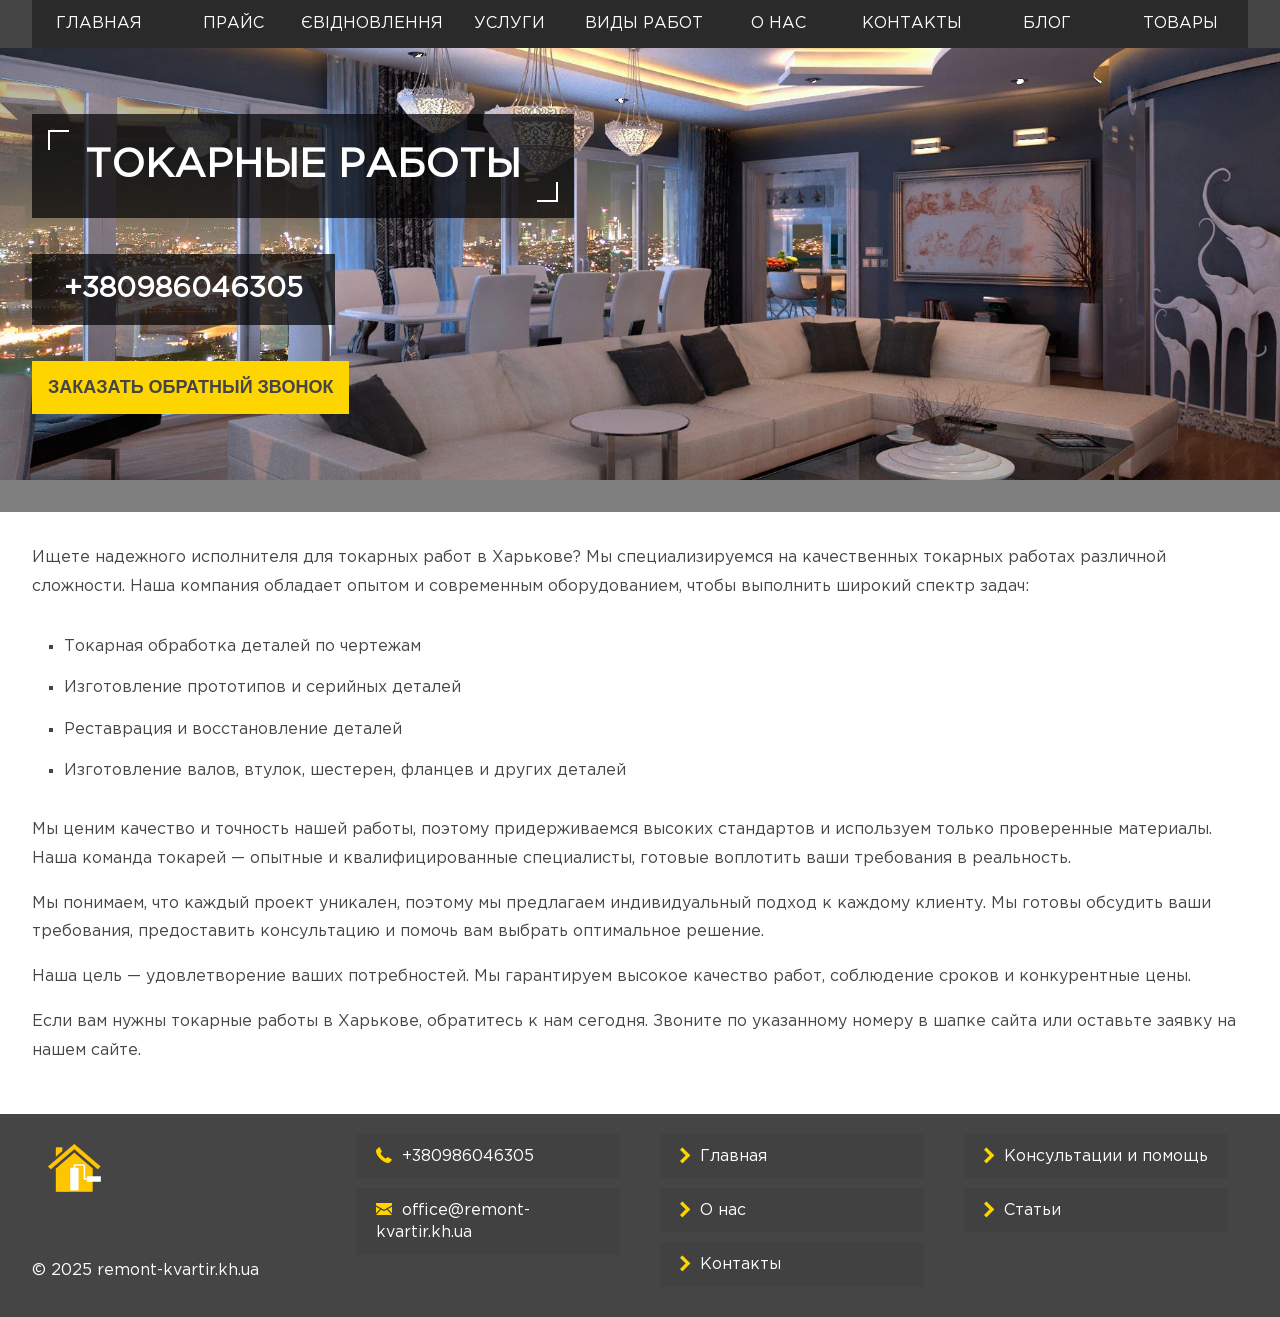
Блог (1047, 23)
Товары (1180, 23)
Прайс (233, 23)
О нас (778, 23)
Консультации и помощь (1106, 1156)
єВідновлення (372, 23)
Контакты (912, 23)
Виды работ (644, 23)
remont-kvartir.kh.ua (178, 1270)
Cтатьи (1032, 1210)
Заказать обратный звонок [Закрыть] (190, 387)
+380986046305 (183, 289)
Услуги (509, 23)
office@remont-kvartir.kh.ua (453, 1221)
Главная (99, 23)
